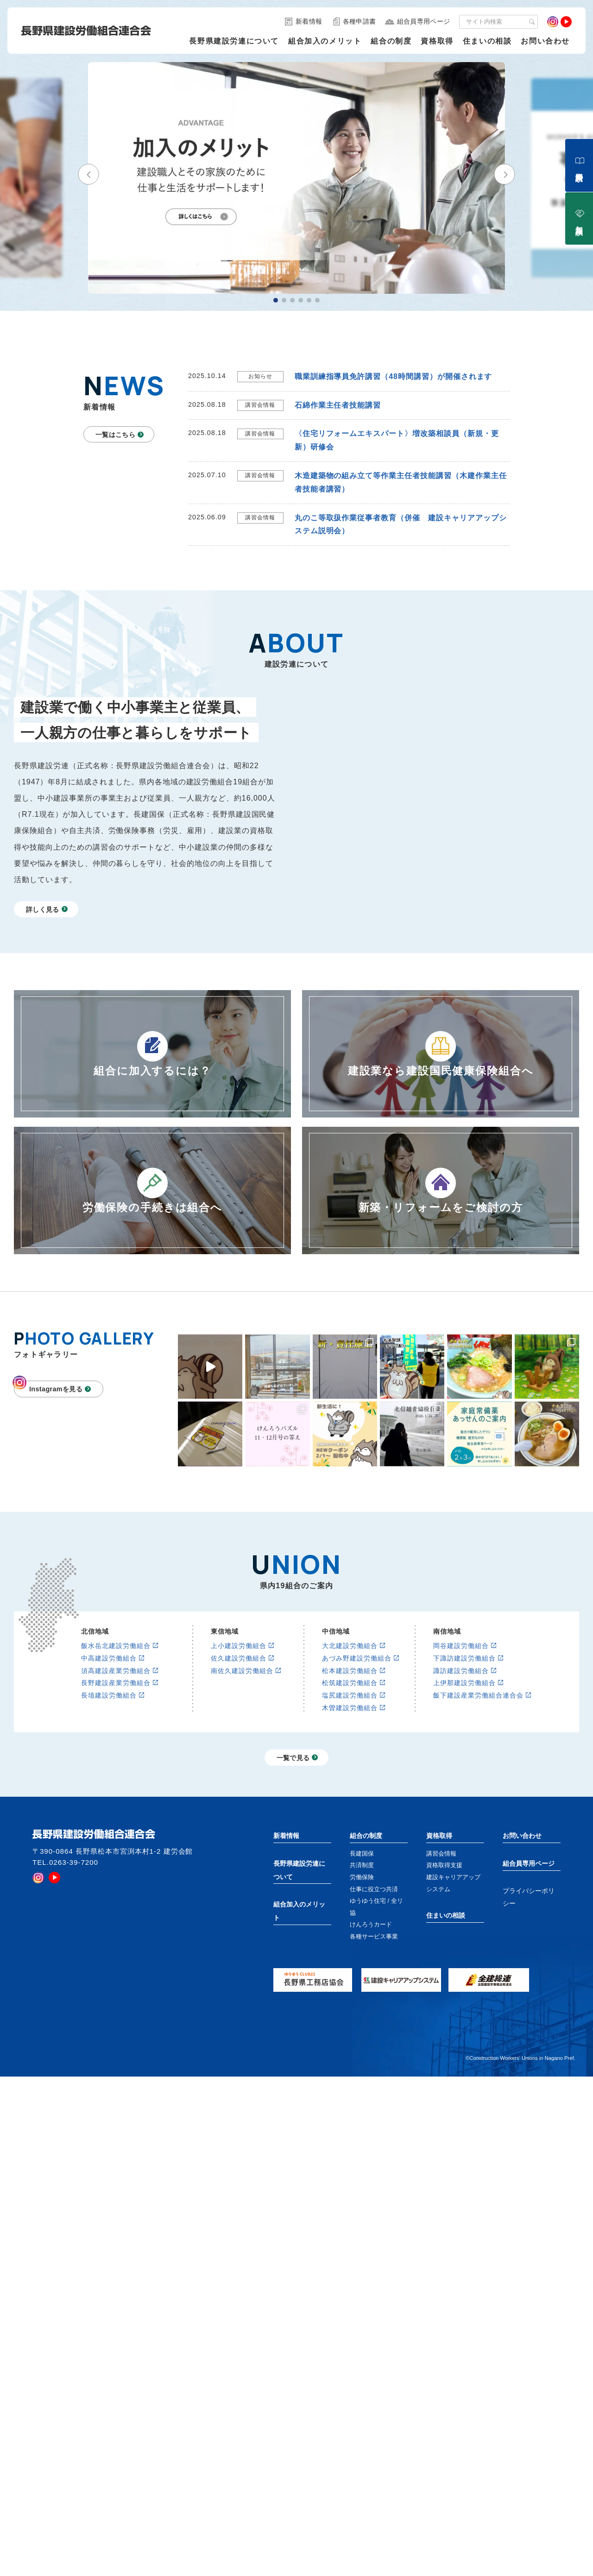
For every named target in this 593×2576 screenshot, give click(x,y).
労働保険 (362, 2003)
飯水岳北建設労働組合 (116, 1772)
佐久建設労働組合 (238, 1784)
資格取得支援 (444, 1991)
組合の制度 (391, 41)
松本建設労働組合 (350, 1796)
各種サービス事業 (374, 2062)
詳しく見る (42, 909)
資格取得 (437, 41)
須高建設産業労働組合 (116, 1796)
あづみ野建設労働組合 (356, 1784)
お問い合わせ (545, 41)
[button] (88, 181)
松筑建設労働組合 (350, 1809)
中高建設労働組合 (109, 1784)
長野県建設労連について (234, 41)
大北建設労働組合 (350, 1772)
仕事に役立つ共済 (374, 2015)
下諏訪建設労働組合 (464, 1784)
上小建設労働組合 (238, 1772)
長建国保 (362, 1979)
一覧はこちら (115, 434)
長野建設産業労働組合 (116, 1809)
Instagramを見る (55, 1389)
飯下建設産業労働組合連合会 (478, 1821)
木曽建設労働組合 (350, 1833)
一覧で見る (293, 1884)
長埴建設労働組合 (109, 1821)
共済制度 (362, 1991)
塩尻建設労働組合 (350, 1821)
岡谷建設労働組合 (461, 1772)
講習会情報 (441, 1979)
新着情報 (286, 1962)
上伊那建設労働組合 (464, 1809)
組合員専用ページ (529, 1989)
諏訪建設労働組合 (461, 1796)
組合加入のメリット (324, 41)
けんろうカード (371, 2050)
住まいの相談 (487, 41)
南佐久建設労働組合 (242, 1796)
